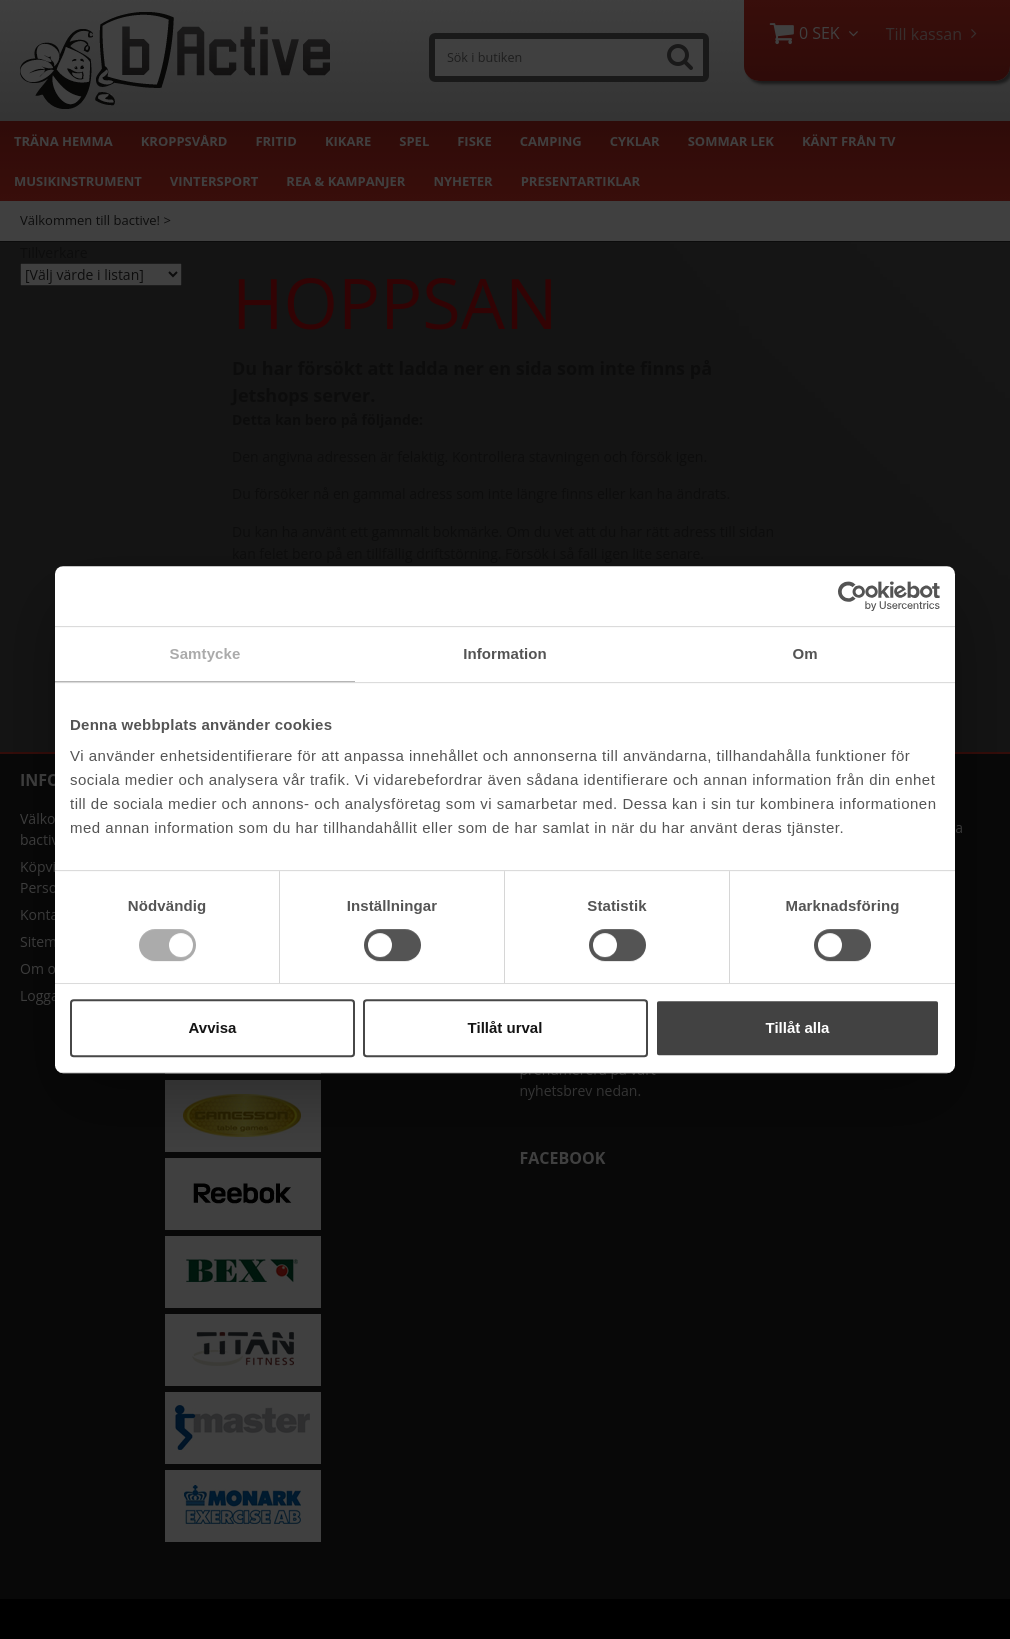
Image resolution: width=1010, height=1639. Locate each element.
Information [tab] (505, 653)
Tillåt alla (798, 1027)
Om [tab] (804, 653)
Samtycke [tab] (205, 653)
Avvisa (213, 1027)
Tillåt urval (505, 1027)
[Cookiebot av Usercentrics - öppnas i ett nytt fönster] (852, 596)
